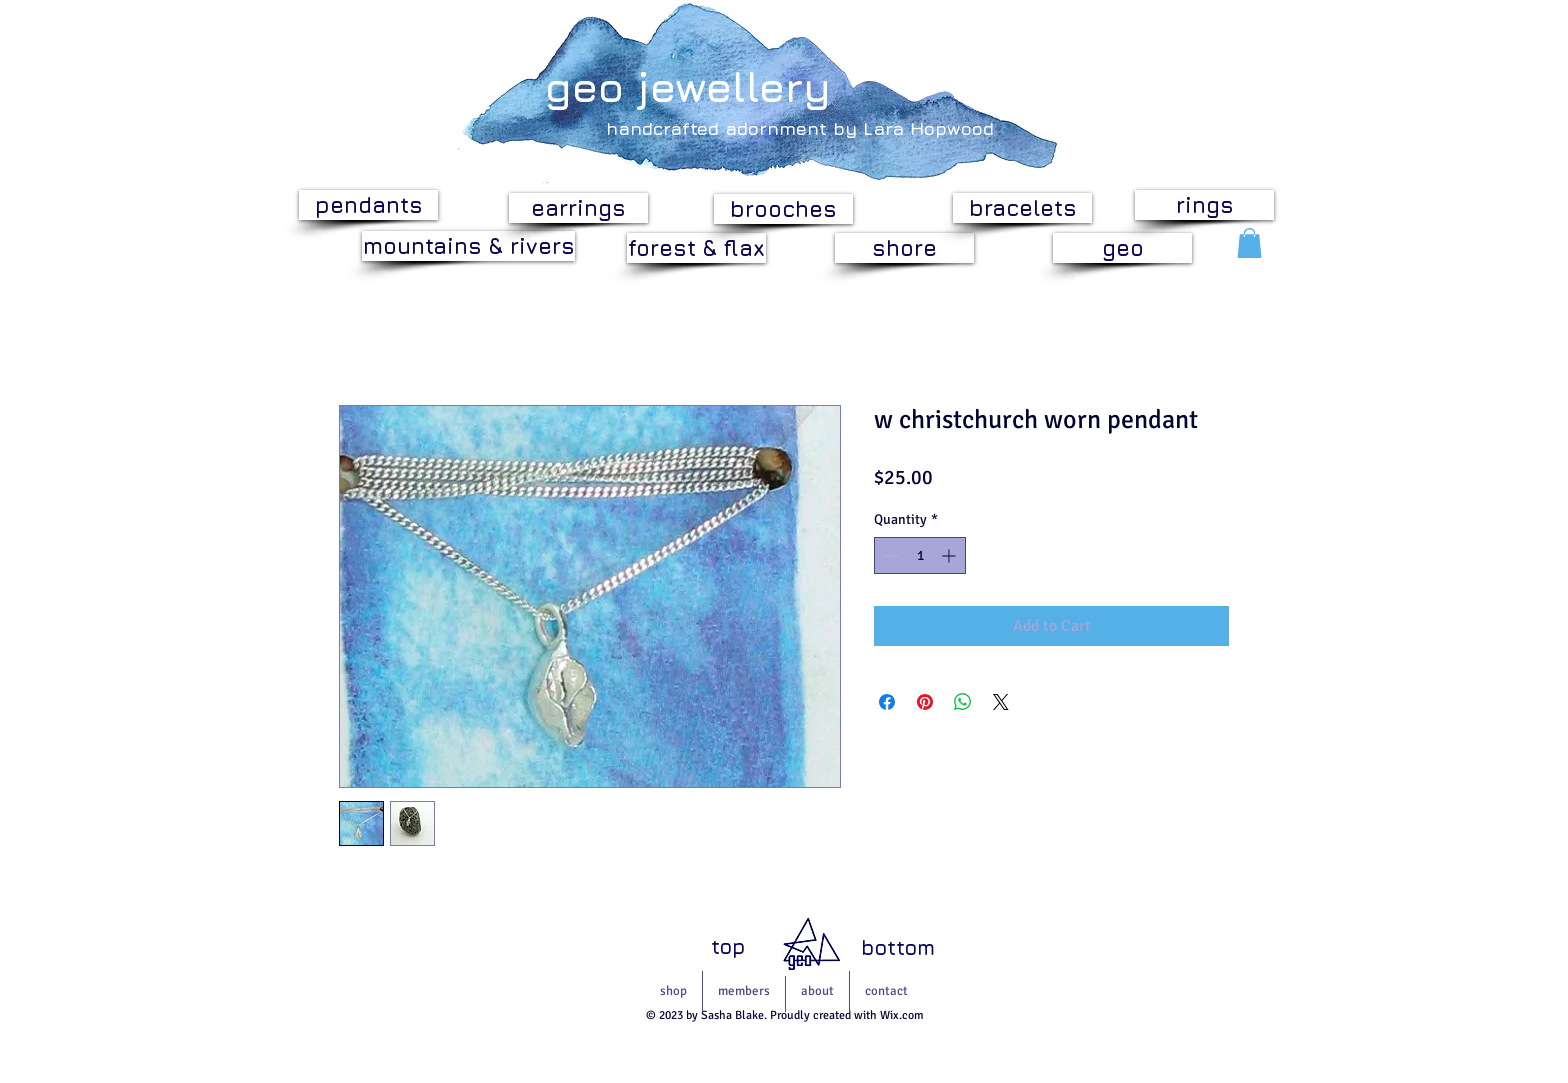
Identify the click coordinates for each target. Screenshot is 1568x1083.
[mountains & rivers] (468, 246)
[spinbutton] (920, 555)
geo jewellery (688, 86)
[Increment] (950, 555)
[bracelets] (1022, 208)
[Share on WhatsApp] (963, 702)
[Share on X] (1001, 702)
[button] (1249, 243)
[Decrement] (889, 555)
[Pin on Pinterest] (925, 702)
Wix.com (902, 1015)
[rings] (1204, 205)
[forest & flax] (696, 248)
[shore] (904, 248)
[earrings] (578, 208)
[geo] (1122, 248)
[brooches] (783, 209)
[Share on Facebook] (887, 702)
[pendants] (368, 205)
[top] (728, 947)
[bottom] (898, 947)
